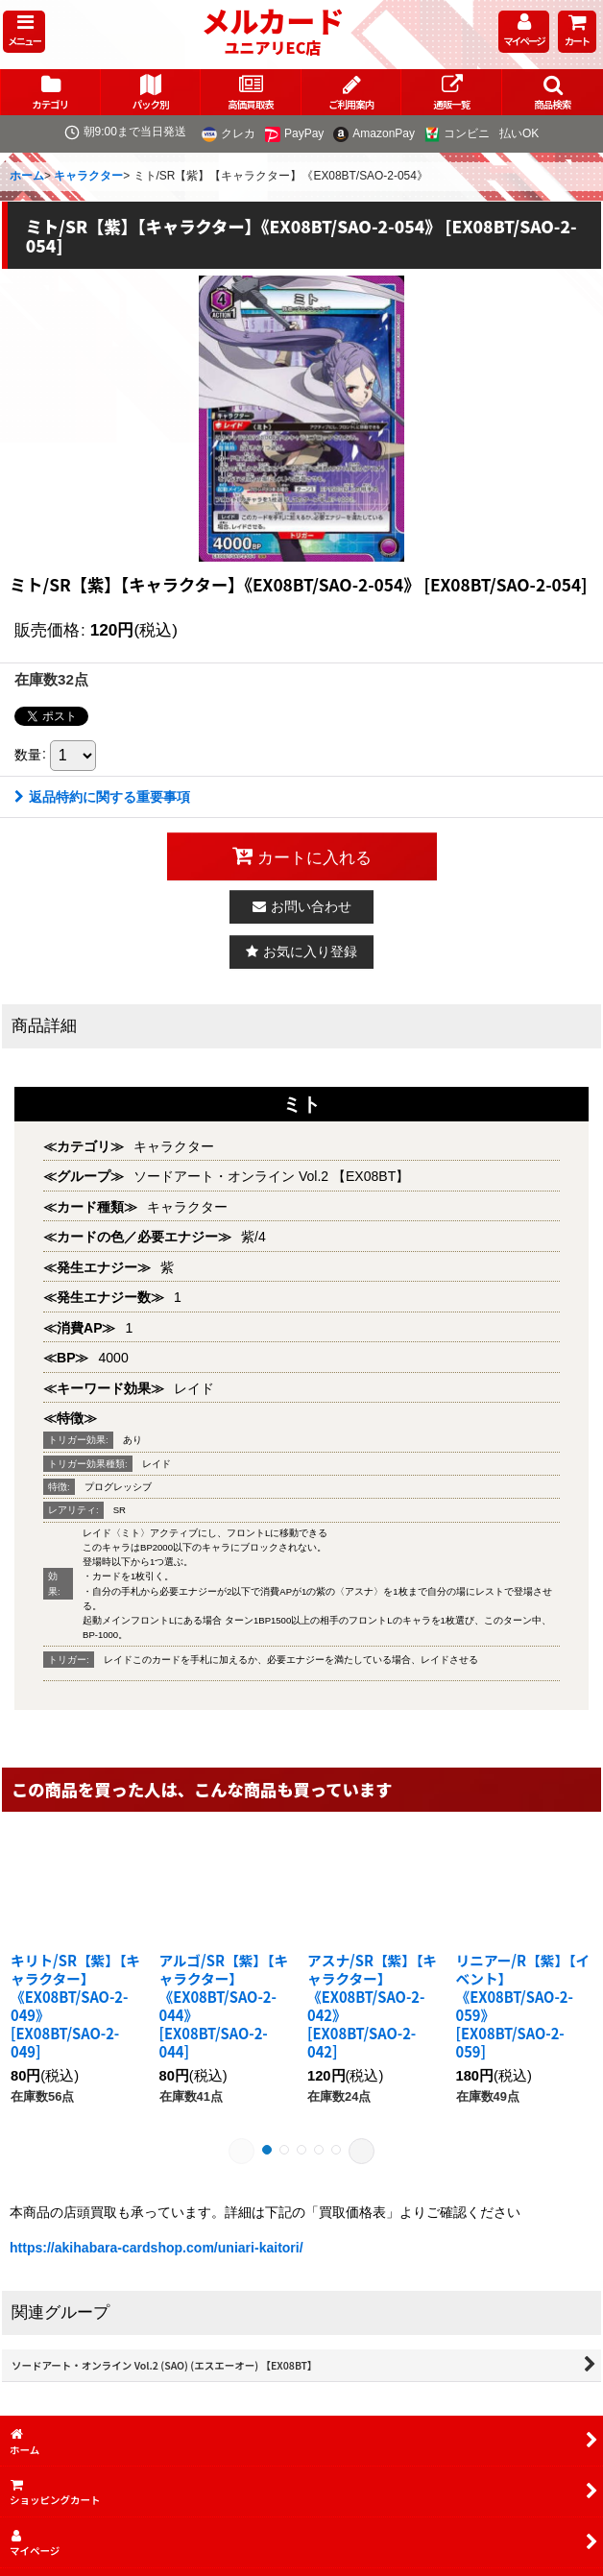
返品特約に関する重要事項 (102, 797)
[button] (24, 32)
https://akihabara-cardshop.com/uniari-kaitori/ (156, 2247)
